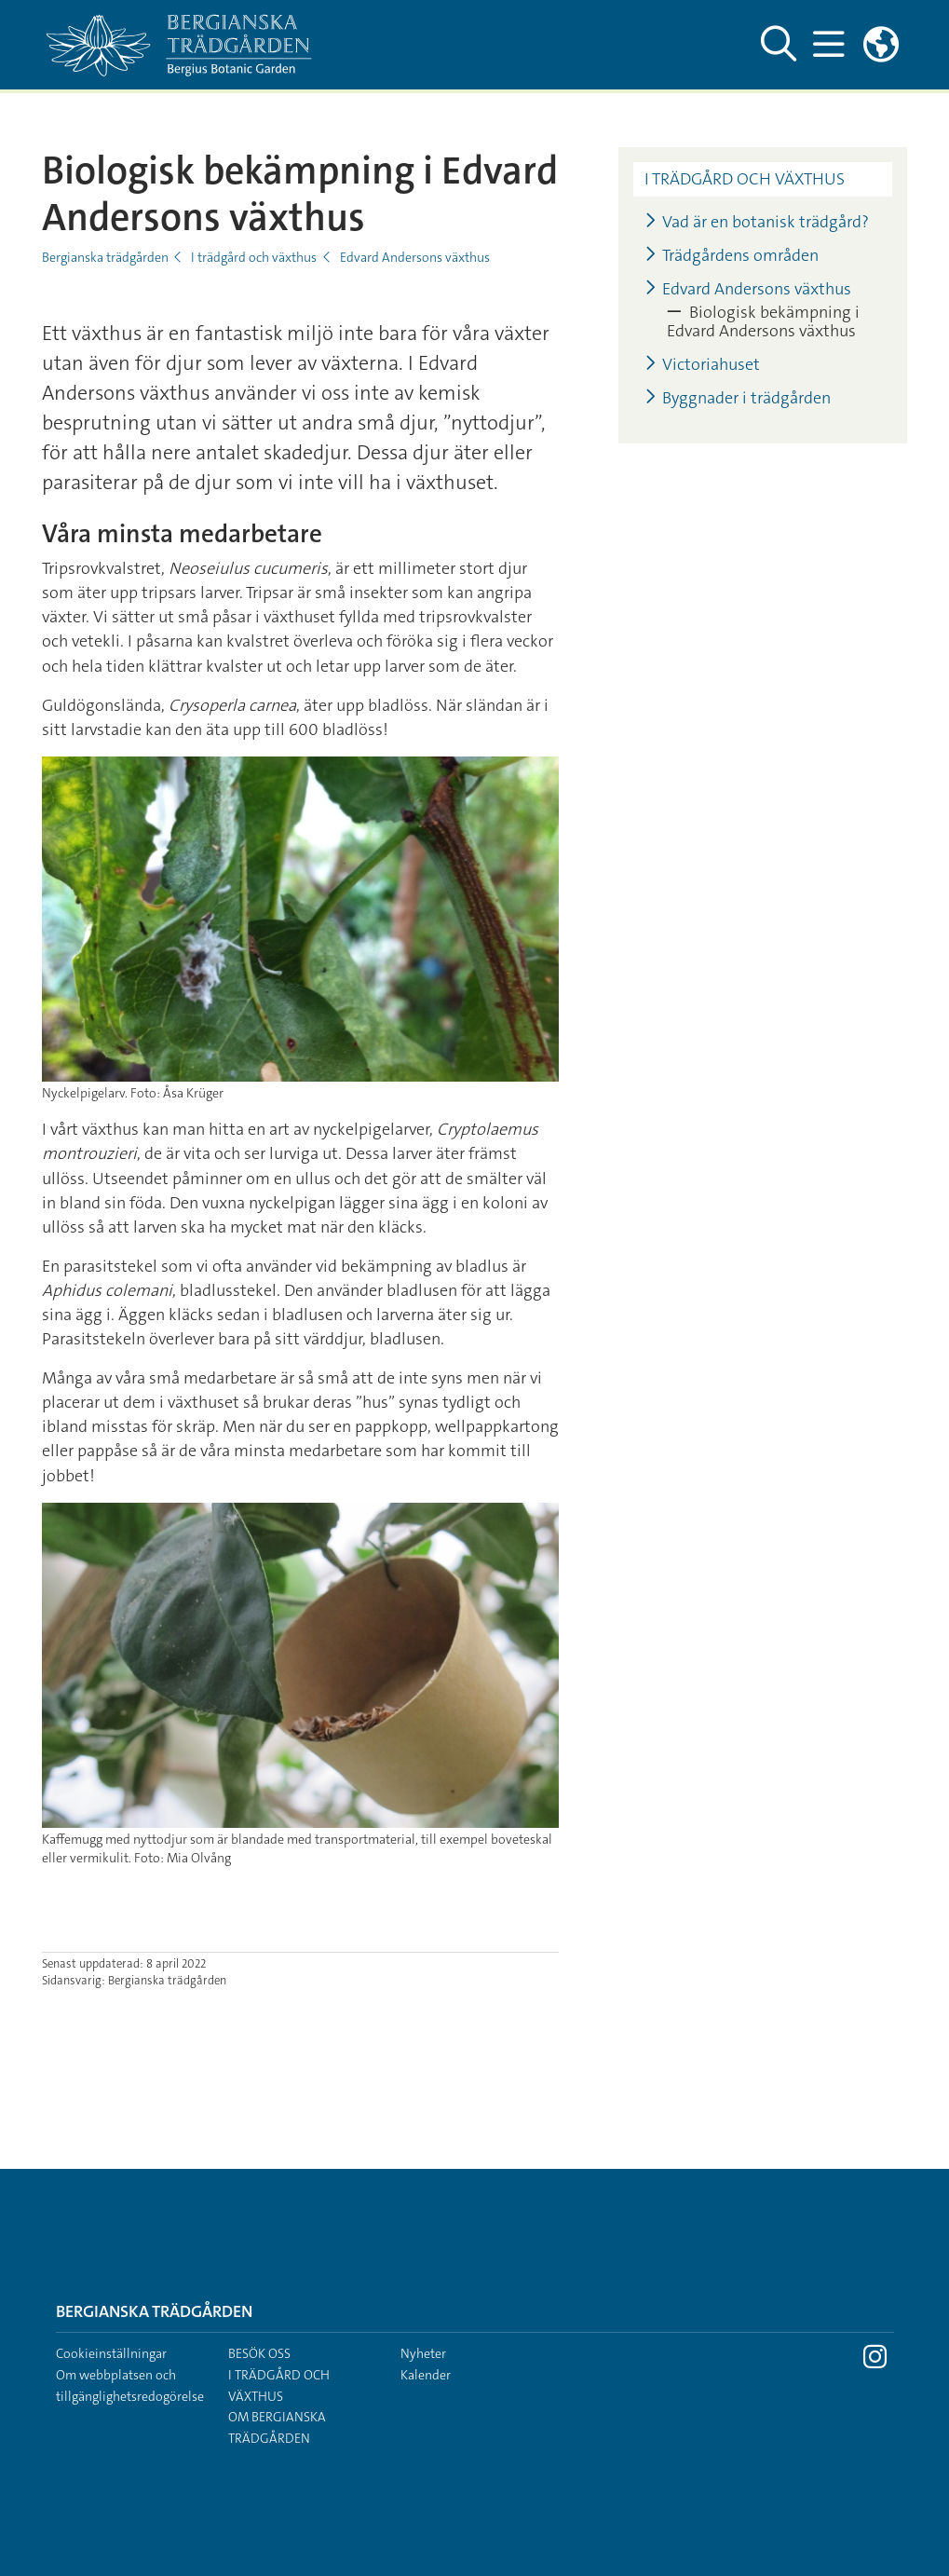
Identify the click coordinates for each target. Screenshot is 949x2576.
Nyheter (423, 2353)
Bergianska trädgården (105, 257)
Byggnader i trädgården (737, 398)
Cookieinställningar (111, 2353)
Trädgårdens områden (731, 256)
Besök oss (259, 2353)
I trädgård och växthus (254, 257)
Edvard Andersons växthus (415, 257)
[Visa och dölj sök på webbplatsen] (778, 44)
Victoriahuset (702, 365)
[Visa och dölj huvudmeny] (829, 44)
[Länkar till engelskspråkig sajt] (881, 44)
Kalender (425, 2374)
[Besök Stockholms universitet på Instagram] (875, 2361)
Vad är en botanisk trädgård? (756, 222)
